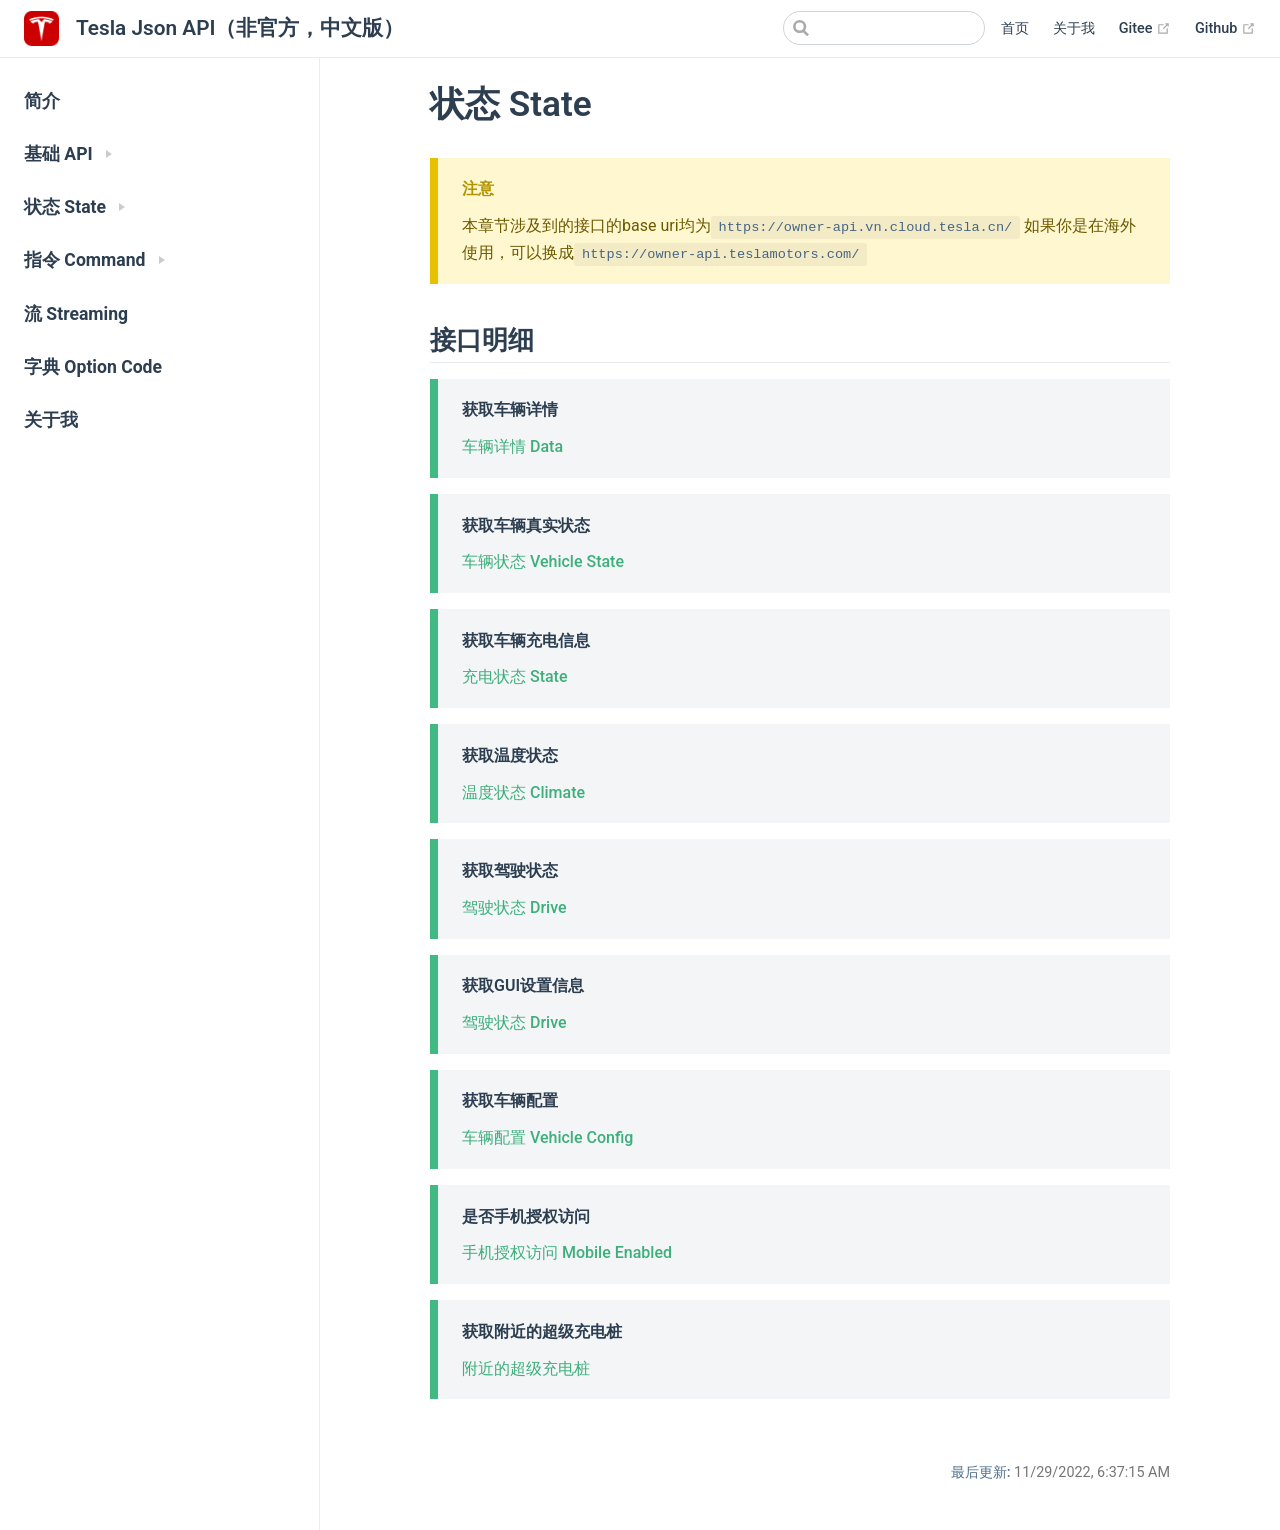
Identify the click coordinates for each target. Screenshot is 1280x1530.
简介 (42, 101)
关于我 (1074, 28)
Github (1225, 29)
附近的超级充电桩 (526, 1368)
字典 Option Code (93, 367)
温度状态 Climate (523, 792)
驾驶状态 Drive (514, 907)
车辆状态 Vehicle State (543, 561)
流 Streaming (76, 314)
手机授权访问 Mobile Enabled (567, 1252)
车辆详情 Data (512, 446)
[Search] (884, 28)
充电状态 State (515, 676)
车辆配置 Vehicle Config (547, 1137)
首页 (1015, 28)
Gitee (1145, 29)
